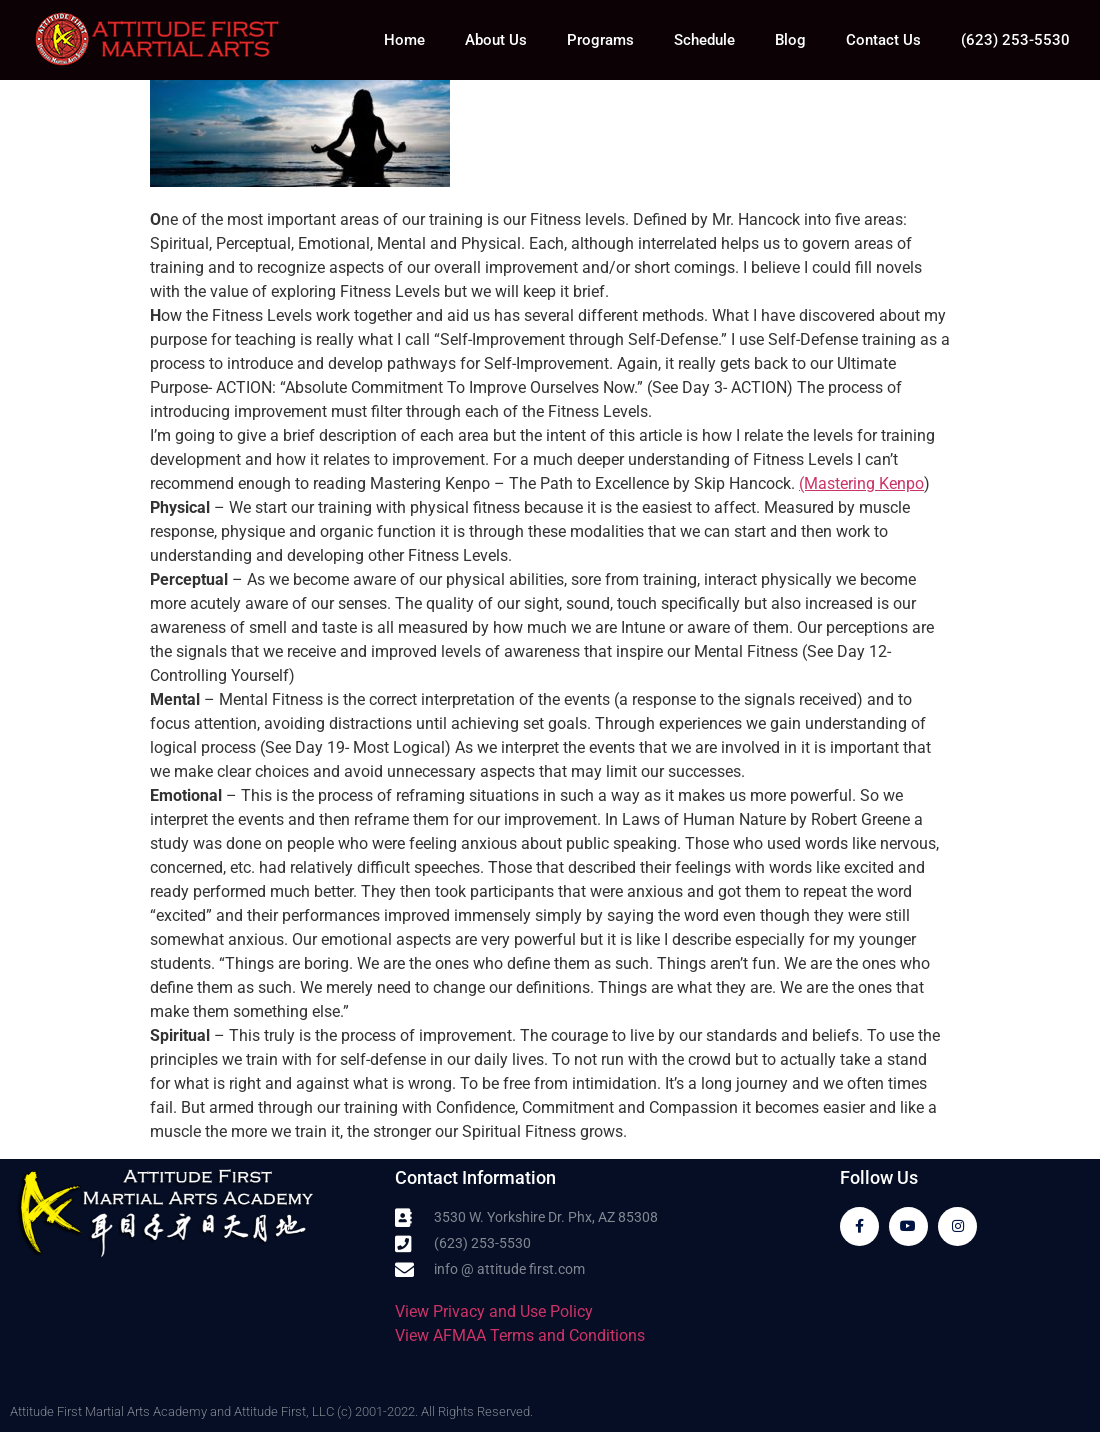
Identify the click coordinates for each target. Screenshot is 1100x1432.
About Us (496, 40)
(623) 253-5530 (1015, 40)
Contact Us (883, 40)
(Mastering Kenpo (861, 483)
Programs (600, 40)
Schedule (704, 40)
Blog (790, 40)
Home (404, 40)
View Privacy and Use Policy (494, 1311)
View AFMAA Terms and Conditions (520, 1335)
